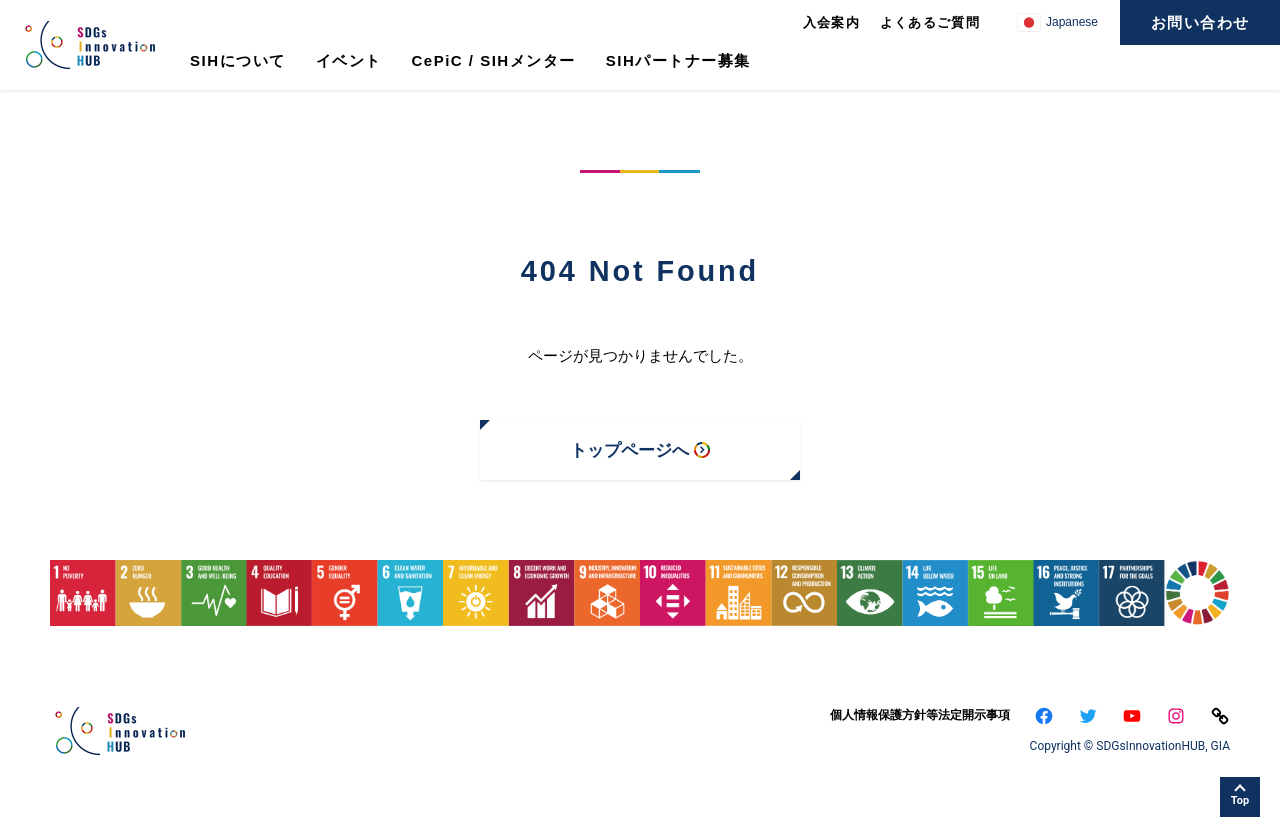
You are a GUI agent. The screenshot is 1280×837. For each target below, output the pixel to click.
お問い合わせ (1200, 22)
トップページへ (629, 450)
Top (1240, 800)
